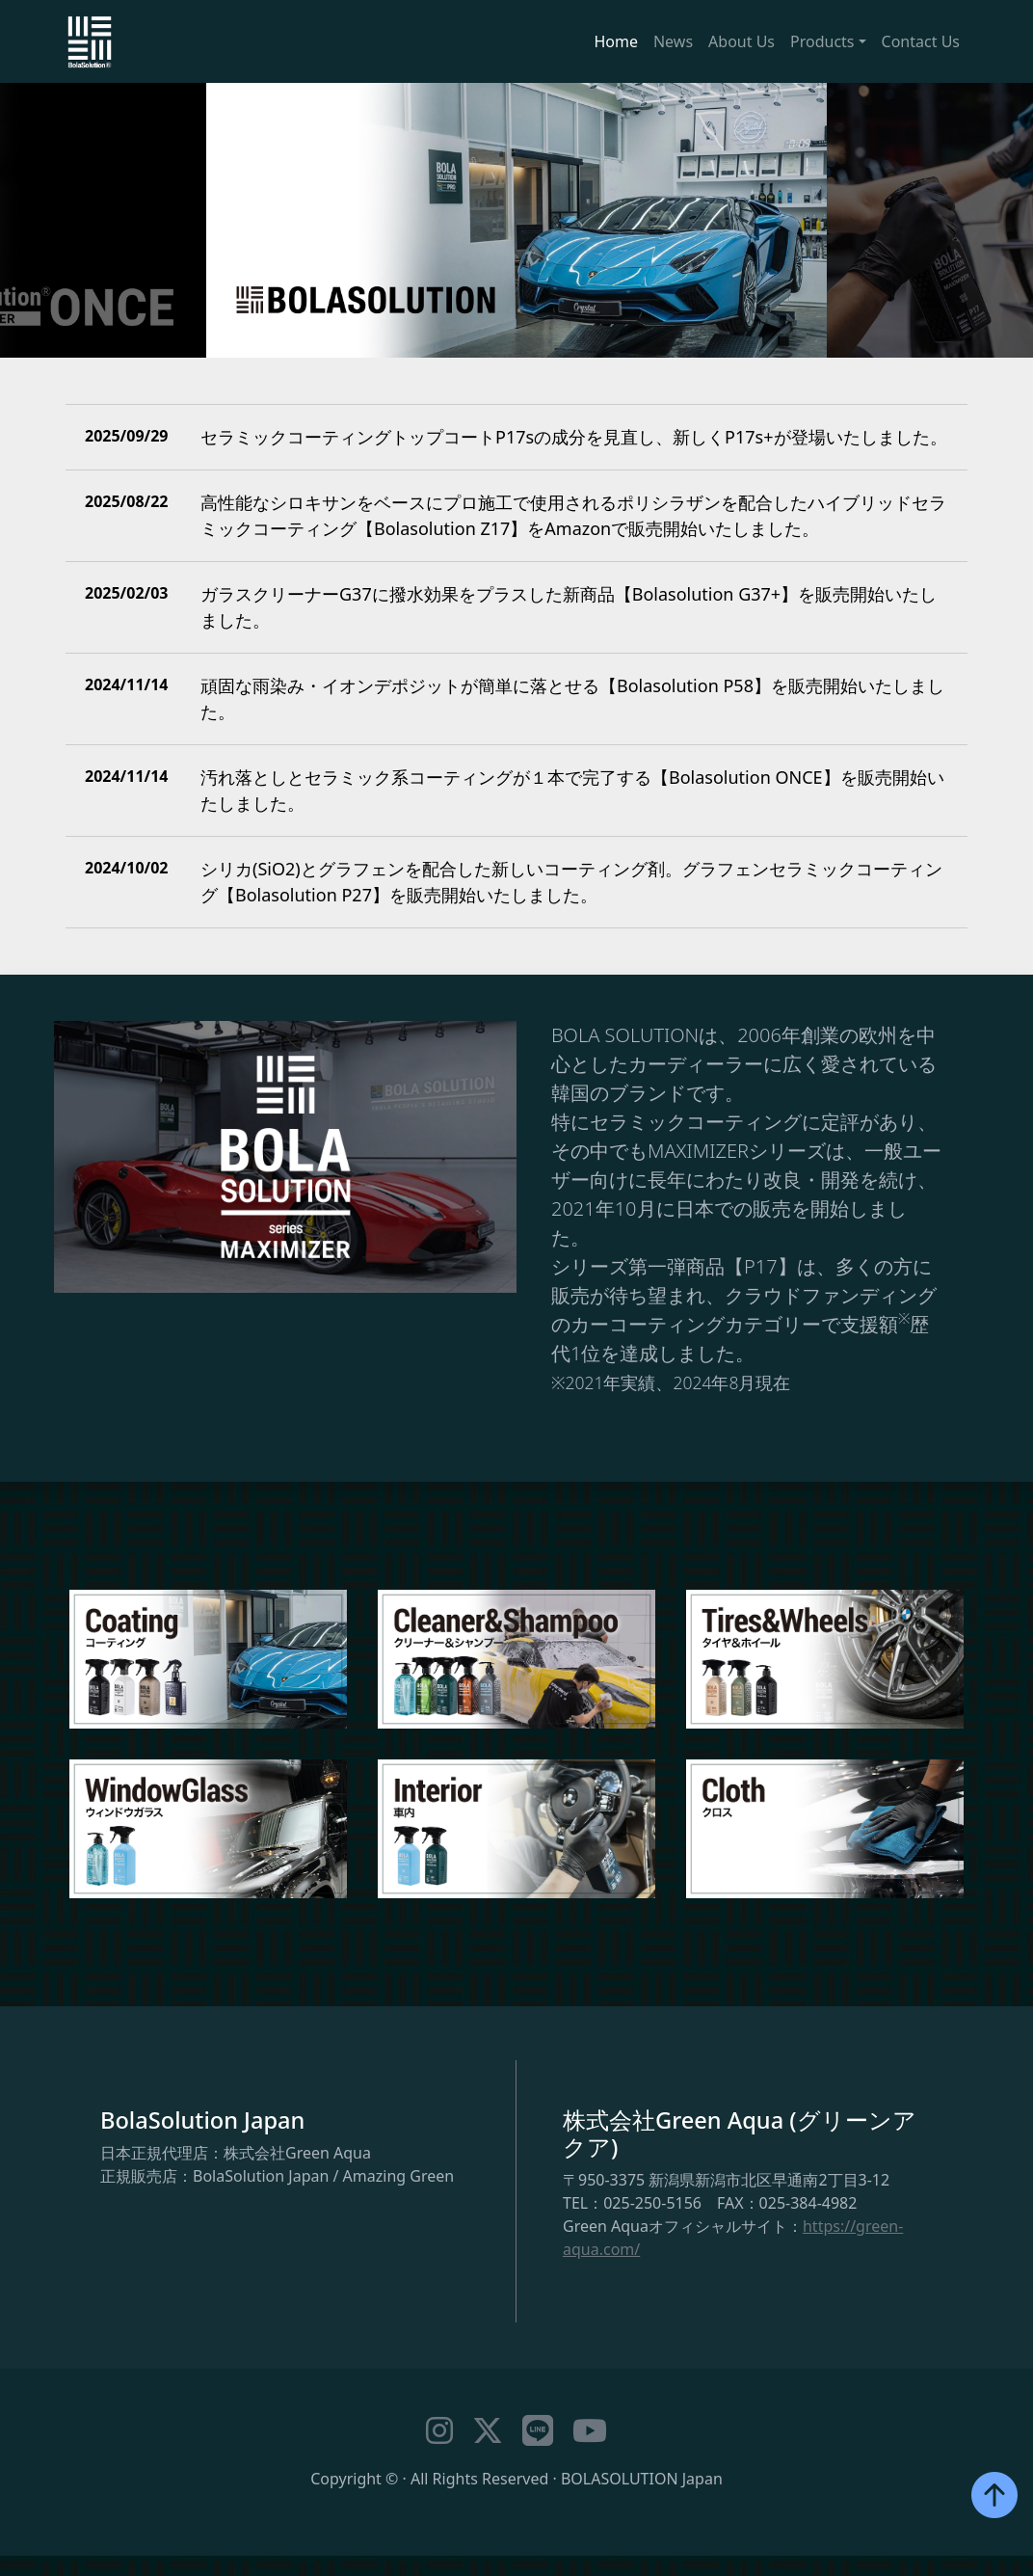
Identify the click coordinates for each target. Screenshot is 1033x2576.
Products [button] (822, 41)
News (673, 41)
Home (616, 41)
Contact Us (921, 41)
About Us (741, 41)
